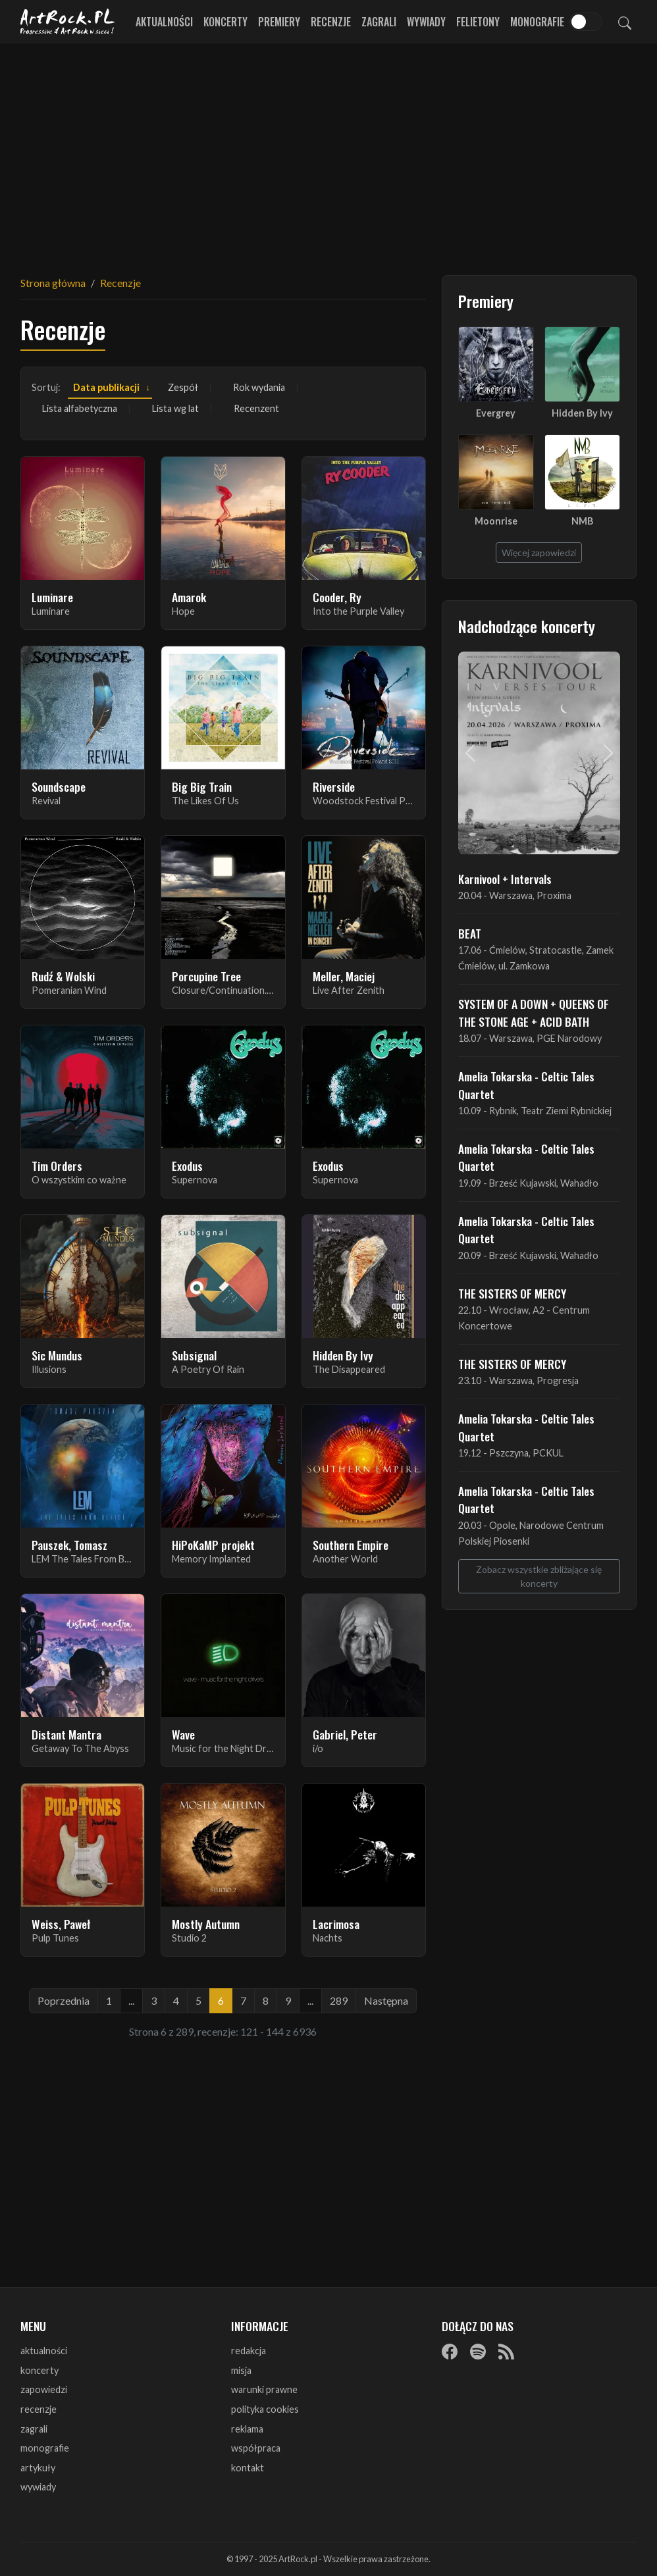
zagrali (33, 2428)
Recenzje (331, 22)
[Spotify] (478, 2351)
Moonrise (496, 521)
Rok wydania (259, 387)
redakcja (248, 2350)
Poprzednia (64, 2000)
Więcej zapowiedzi (539, 552)
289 (339, 2000)
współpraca (255, 2448)
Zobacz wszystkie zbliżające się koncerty (539, 1576)
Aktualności (164, 22)
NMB (582, 521)
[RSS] (506, 2351)
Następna (386, 2000)
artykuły (37, 2467)
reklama (247, 2428)
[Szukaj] (625, 22)
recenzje (38, 2409)
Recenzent (256, 408)
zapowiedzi (43, 2389)
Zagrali (378, 22)
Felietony (478, 22)
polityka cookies (265, 2409)
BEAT (469, 933)
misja (241, 2370)
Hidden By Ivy (582, 413)
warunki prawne (264, 2389)
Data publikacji (106, 387)
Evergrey (495, 413)
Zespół (183, 387)
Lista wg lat (175, 408)
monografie (44, 2448)
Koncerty (225, 22)
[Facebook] (450, 2351)
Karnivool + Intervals (505, 878)
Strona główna (53, 282)
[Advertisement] (328, 151)
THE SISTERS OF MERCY (512, 1293)
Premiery (279, 22)
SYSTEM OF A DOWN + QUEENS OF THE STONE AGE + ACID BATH (533, 1012)
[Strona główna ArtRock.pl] (67, 21)
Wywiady (426, 22)
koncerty (39, 2370)
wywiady (38, 2486)
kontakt (247, 2467)
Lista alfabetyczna (79, 408)
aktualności (43, 2350)
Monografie (537, 22)
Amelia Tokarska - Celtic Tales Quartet (526, 1085)
